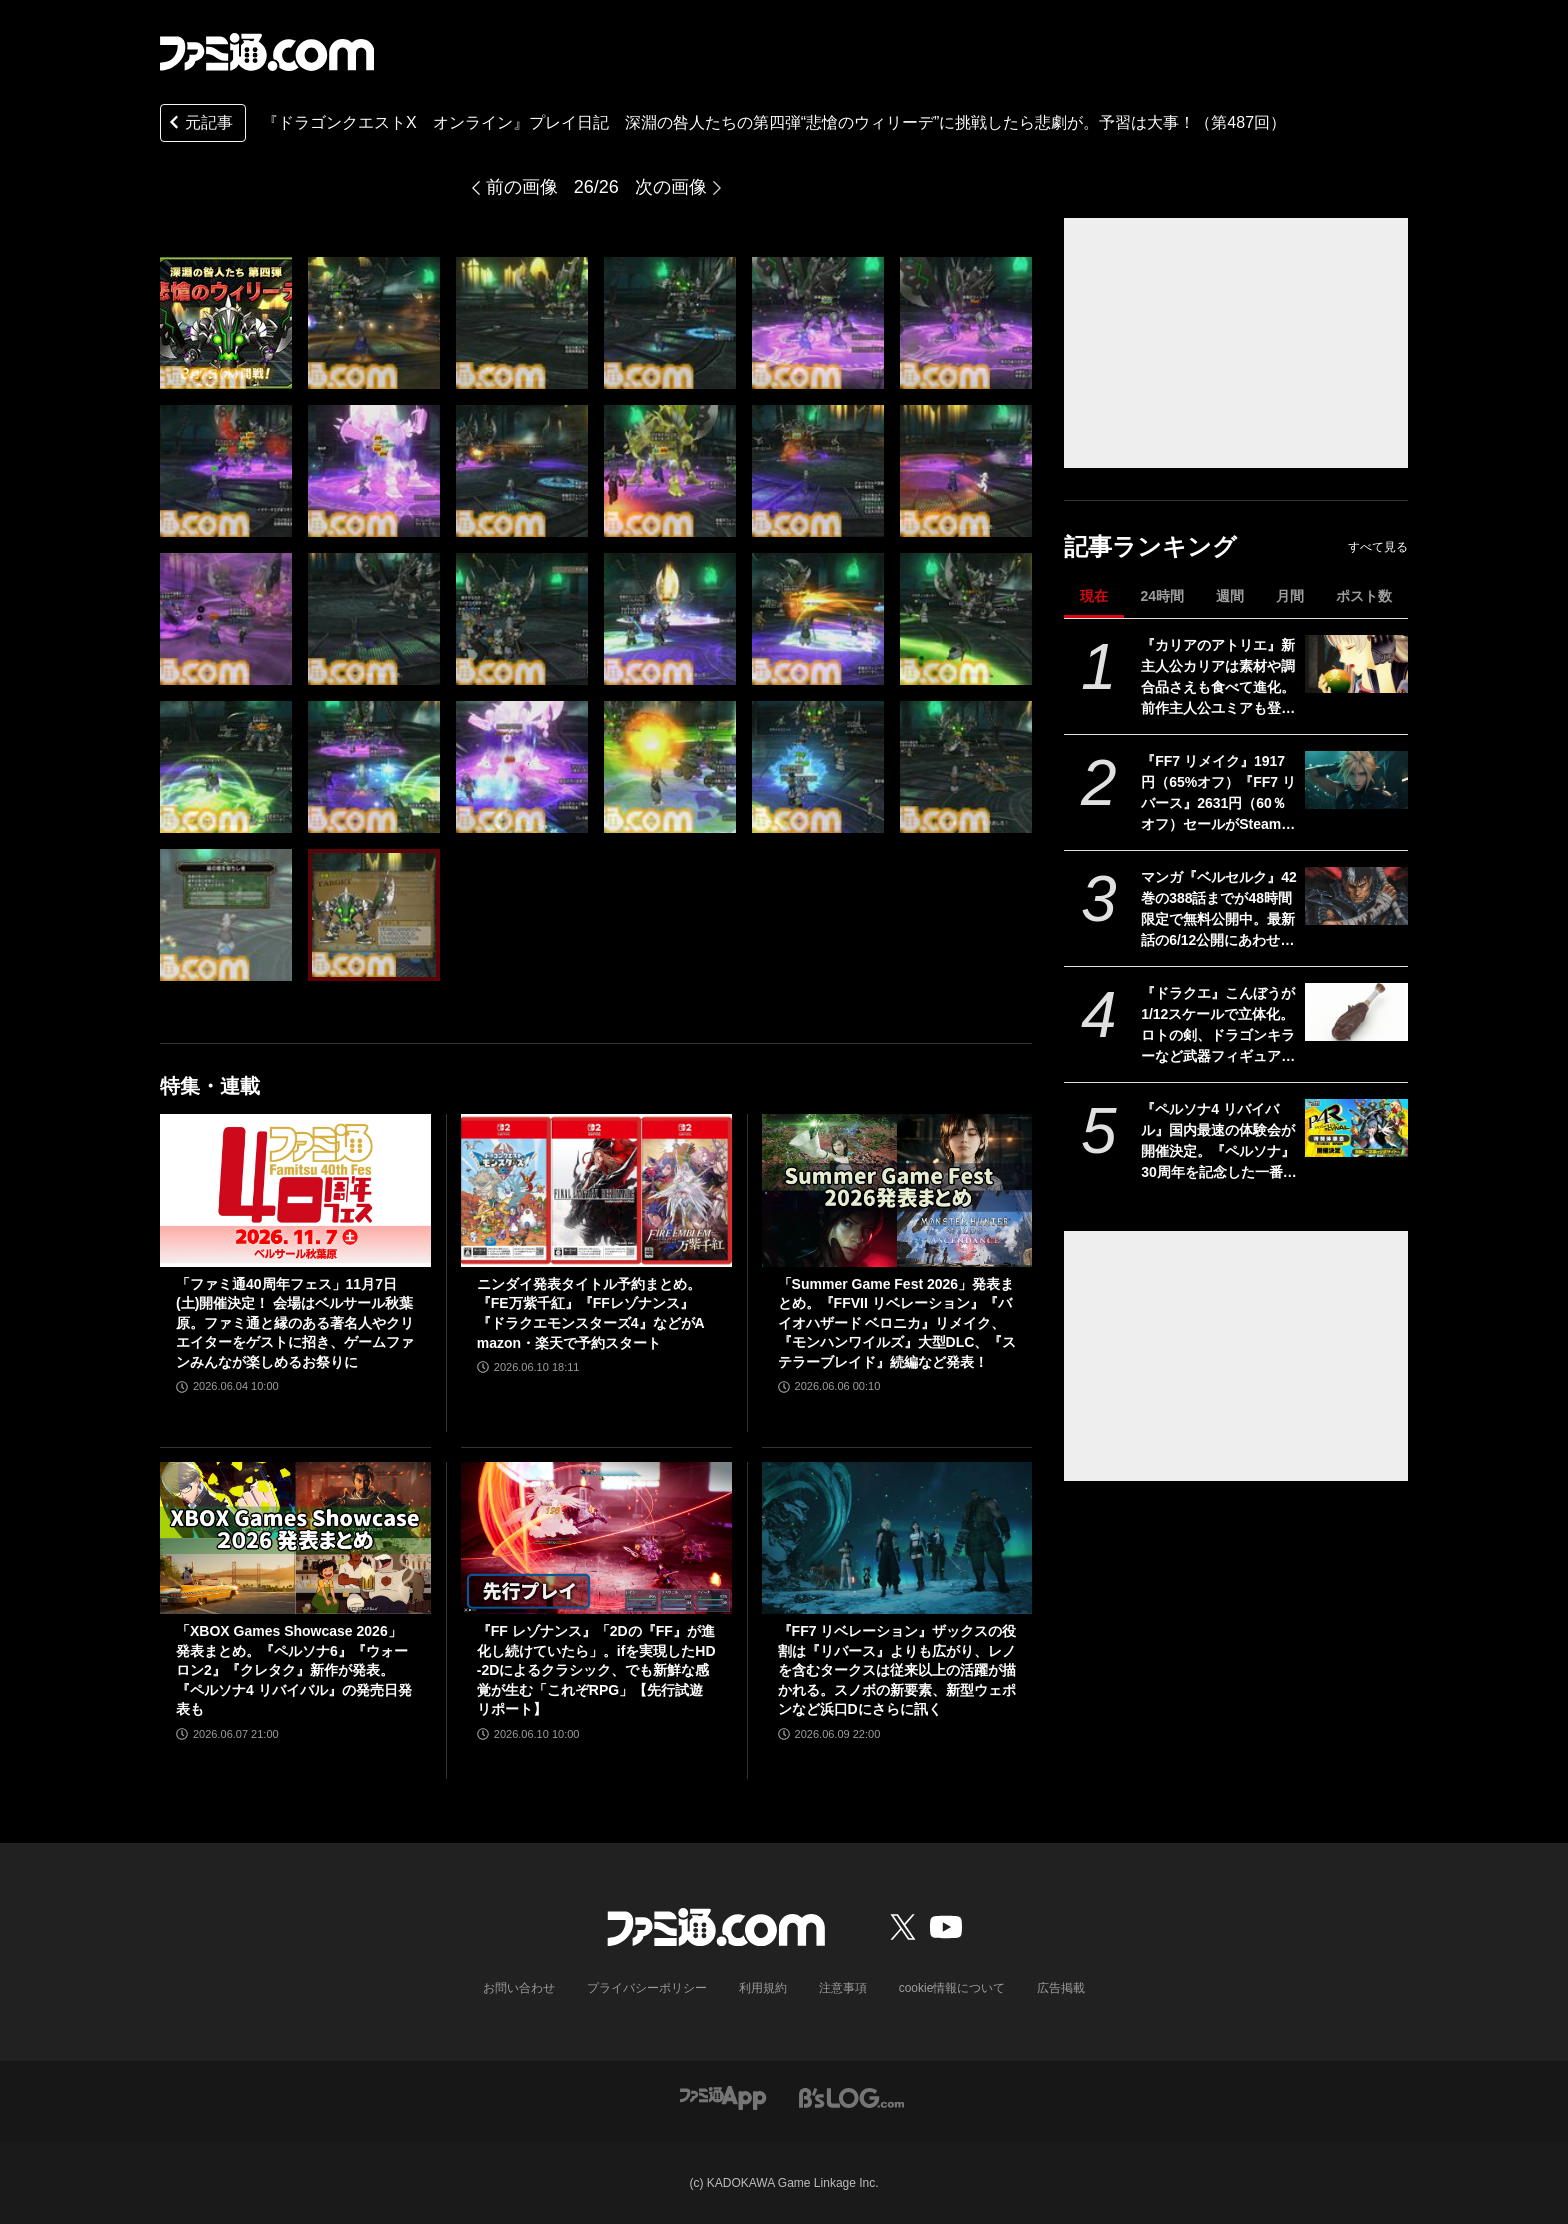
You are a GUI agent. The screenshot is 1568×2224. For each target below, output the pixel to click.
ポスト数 (1364, 596)
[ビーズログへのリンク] (851, 2096)
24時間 (1162, 596)
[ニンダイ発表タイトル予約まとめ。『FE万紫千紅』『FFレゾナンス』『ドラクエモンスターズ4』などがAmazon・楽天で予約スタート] (596, 1190)
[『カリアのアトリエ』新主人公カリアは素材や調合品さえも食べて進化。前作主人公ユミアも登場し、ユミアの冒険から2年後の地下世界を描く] (1356, 664)
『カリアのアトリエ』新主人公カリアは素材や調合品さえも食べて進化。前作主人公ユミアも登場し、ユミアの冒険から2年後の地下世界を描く (1218, 678)
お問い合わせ (519, 1988)
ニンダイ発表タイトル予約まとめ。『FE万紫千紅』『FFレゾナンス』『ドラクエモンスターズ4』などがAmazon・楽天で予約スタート (591, 1313)
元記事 (199, 124)
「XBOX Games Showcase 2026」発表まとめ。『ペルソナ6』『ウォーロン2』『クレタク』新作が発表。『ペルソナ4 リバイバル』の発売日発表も (294, 1670)
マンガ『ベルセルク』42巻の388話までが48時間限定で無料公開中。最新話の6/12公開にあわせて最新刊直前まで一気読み (1219, 910)
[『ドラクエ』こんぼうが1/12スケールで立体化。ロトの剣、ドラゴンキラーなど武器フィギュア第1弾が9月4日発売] (1356, 1012)
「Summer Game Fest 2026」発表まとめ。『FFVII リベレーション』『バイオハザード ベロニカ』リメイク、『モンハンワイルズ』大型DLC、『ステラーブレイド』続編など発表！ (897, 1323)
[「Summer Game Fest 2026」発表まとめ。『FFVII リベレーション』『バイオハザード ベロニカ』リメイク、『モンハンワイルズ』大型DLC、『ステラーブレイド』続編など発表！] (897, 1190)
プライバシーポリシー (647, 1988)
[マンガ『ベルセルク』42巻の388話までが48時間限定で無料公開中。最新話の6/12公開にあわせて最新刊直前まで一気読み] (1356, 896)
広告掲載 (1061, 1988)
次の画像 (671, 187)
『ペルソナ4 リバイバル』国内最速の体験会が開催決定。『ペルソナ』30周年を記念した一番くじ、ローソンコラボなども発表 (1219, 1142)
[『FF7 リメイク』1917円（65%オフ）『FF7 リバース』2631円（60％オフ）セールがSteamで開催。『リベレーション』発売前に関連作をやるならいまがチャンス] (1356, 780)
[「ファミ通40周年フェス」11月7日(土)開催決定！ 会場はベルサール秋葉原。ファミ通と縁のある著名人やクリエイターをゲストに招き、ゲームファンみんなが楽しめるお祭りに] (295, 1190)
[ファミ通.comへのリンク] (267, 52)
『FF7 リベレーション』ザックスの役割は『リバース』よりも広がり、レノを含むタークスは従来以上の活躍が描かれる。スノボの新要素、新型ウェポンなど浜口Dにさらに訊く (897, 1670)
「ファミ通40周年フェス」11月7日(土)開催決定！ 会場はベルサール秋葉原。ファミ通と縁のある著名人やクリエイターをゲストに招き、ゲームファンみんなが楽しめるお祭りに (295, 1323)
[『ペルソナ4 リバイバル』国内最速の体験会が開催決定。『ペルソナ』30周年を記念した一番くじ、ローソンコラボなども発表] (1356, 1128)
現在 (1094, 596)
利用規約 (763, 1988)
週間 (1230, 596)
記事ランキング (1150, 546)
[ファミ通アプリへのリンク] (723, 2096)
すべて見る (1378, 547)
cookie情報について (952, 1988)
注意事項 (843, 1988)
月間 (1290, 596)
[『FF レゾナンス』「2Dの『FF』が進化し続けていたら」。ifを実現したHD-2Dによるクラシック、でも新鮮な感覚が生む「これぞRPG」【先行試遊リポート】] (596, 1538)
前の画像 (522, 187)
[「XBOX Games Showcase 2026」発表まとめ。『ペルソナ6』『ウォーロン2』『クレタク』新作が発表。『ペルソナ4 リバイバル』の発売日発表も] (295, 1538)
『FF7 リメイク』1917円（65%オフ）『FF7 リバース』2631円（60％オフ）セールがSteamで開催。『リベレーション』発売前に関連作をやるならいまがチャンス (1218, 794)
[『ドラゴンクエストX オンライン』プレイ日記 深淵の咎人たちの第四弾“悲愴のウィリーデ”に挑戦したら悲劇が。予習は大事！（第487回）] (226, 323)
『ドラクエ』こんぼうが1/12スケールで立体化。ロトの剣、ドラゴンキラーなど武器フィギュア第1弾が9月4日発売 (1218, 1026)
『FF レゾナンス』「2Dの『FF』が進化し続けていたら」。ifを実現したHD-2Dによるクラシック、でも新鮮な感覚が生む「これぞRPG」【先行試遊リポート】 (596, 1670)
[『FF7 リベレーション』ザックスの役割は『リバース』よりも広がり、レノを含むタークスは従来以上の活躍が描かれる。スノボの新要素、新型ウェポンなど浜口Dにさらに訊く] (897, 1538)
